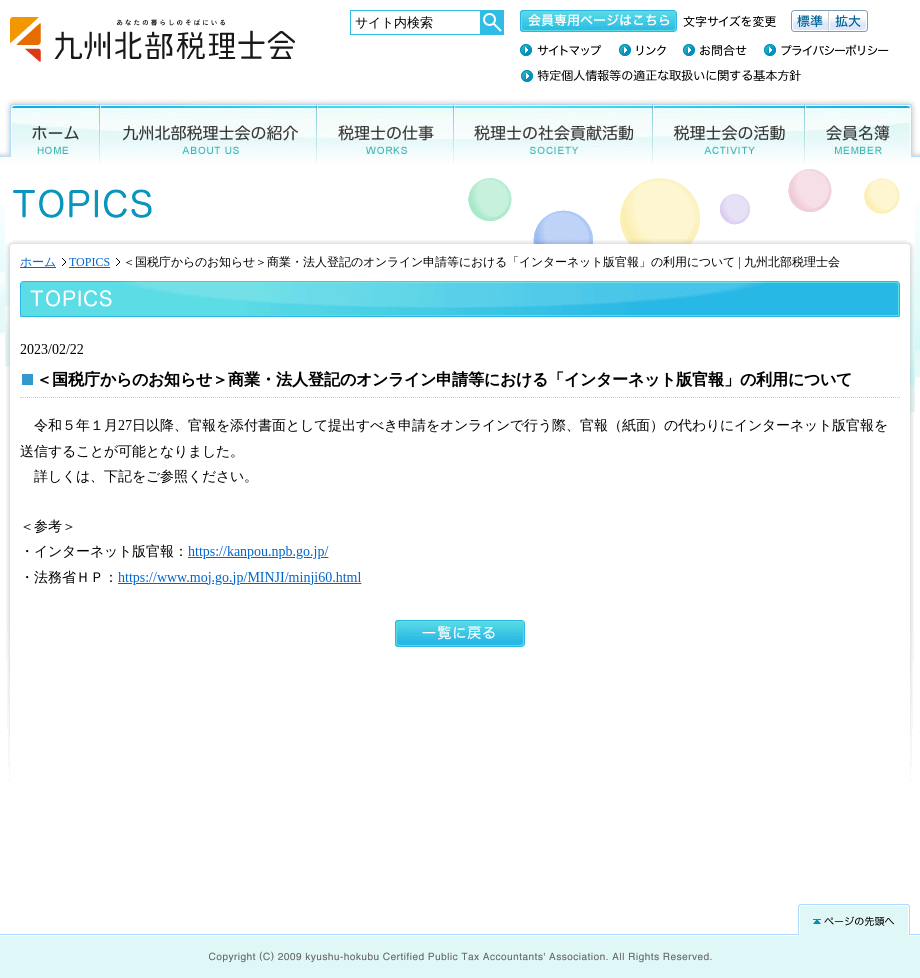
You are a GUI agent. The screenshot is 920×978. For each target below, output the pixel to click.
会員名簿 (862, 131)
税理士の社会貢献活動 (553, 131)
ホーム (50, 131)
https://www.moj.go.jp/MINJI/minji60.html (239, 577)
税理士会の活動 (729, 131)
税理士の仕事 (385, 131)
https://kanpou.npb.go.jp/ (258, 551)
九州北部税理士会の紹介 (208, 131)
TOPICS (89, 262)
